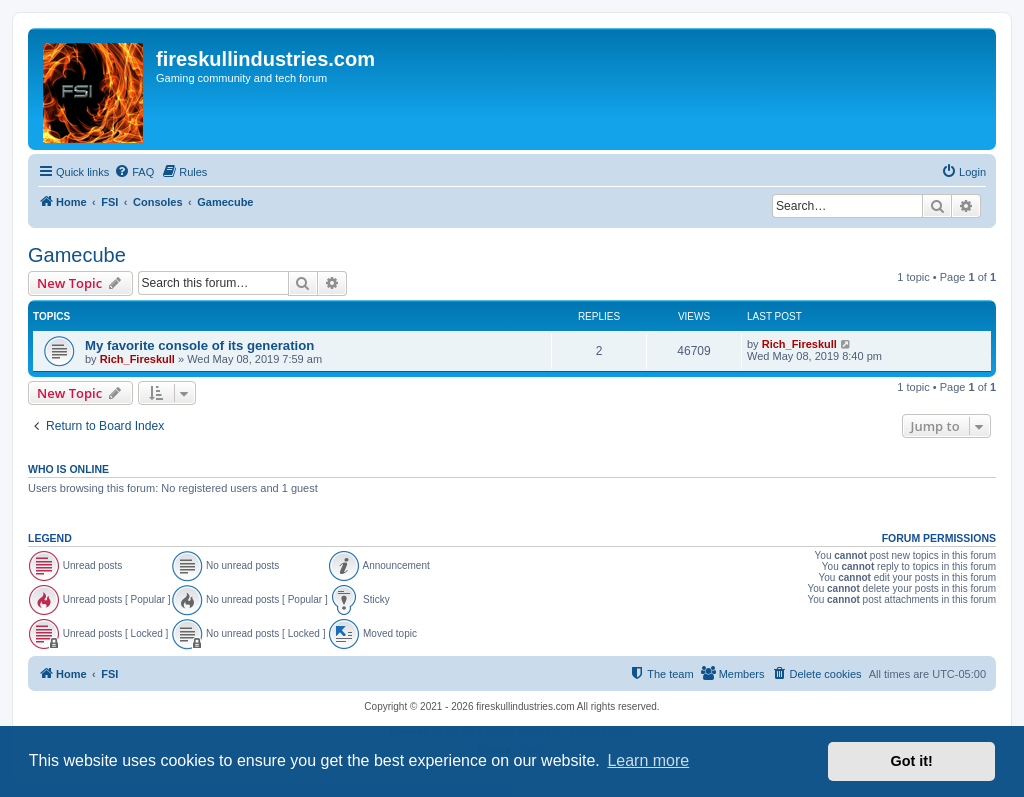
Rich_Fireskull (137, 359)
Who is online (68, 469)
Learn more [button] (648, 760)
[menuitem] (134, 172)
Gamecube (77, 255)
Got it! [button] (912, 761)
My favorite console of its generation (199, 345)
